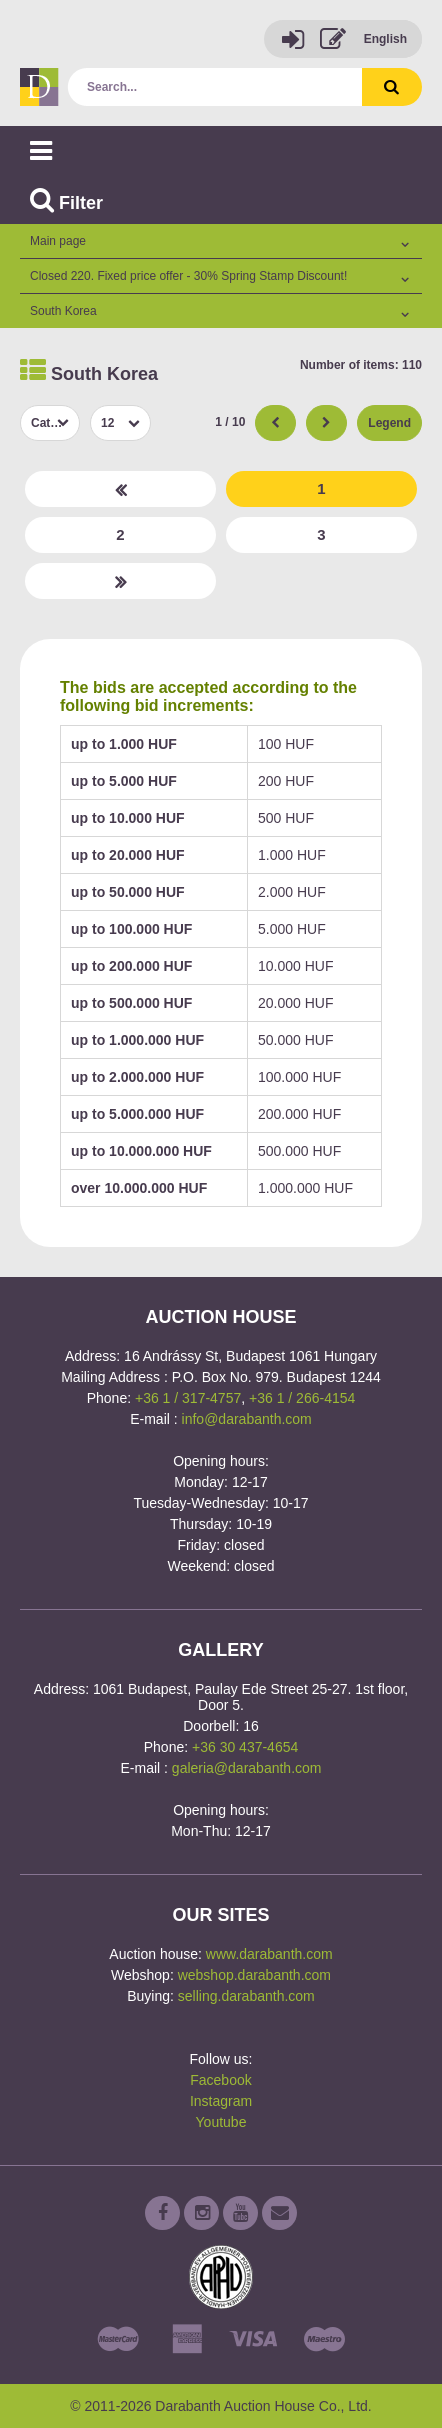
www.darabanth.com (269, 1954)
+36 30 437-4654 (245, 1747)
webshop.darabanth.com (254, 1975)
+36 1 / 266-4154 (302, 1398)
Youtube (221, 2122)
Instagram (221, 2101)
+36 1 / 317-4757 (188, 1398)
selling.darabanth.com (246, 1996)
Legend (389, 423)
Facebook (220, 2080)
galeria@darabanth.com (247, 1768)
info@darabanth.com (247, 1419)
